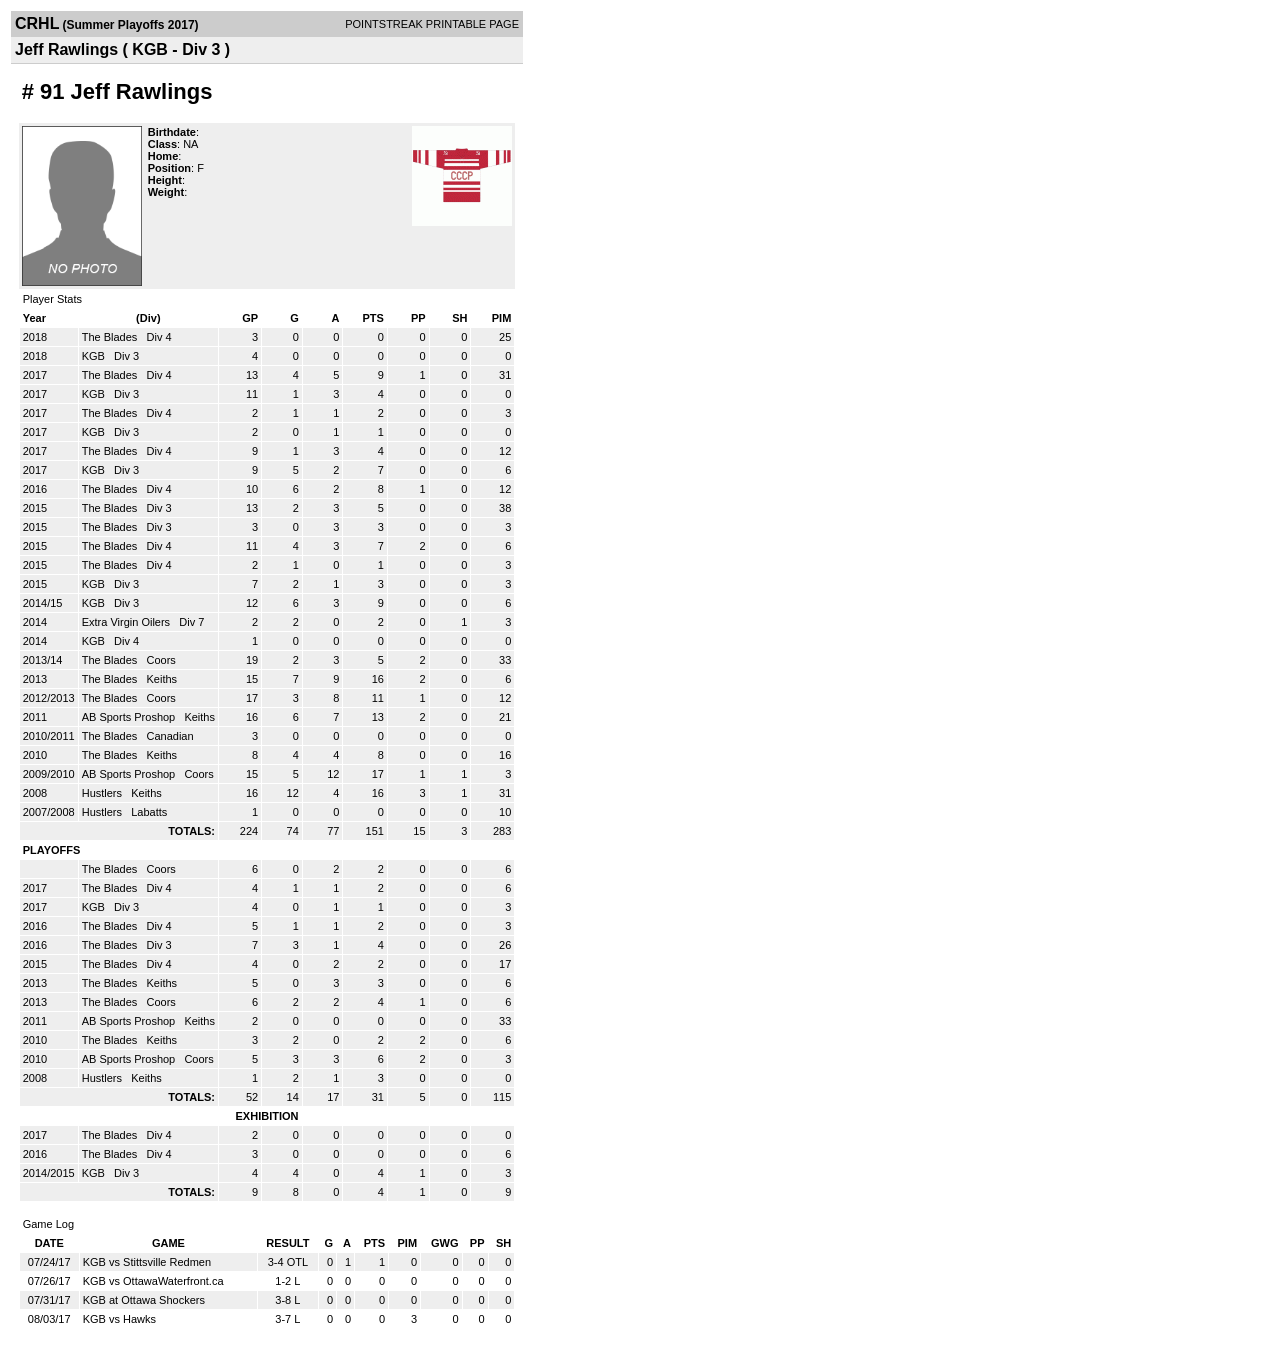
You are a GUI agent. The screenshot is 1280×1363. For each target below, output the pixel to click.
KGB (95, 356)
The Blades (111, 337)
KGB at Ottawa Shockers (144, 1300)
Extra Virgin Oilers (128, 622)
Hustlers (103, 793)
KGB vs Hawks (119, 1319)
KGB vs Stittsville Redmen (147, 1262)
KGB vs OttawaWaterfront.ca (153, 1281)
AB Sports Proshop (130, 717)
